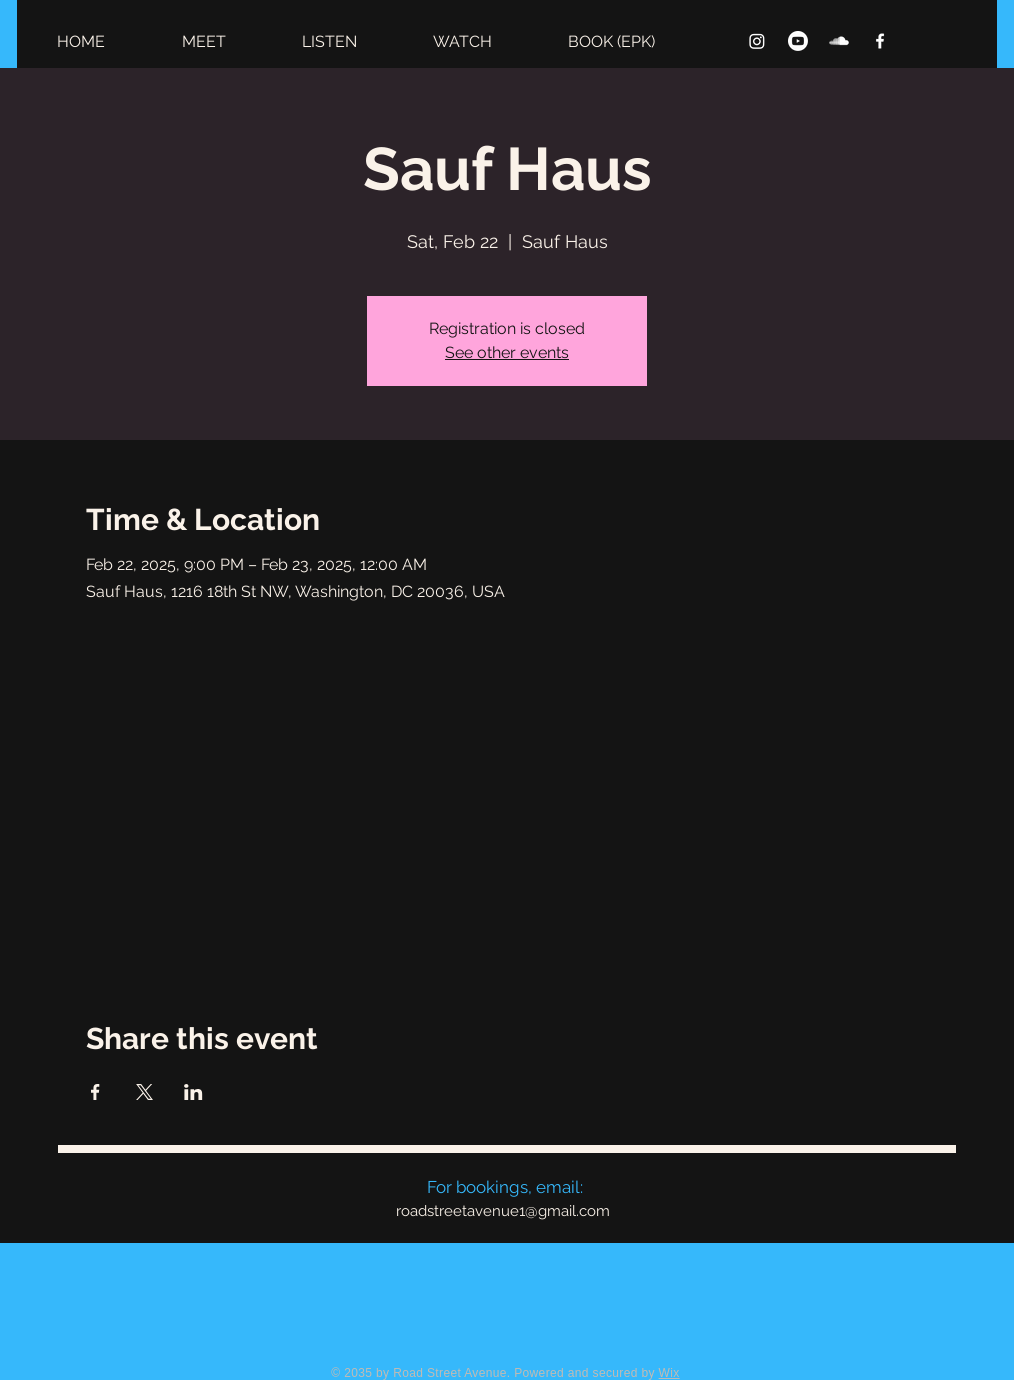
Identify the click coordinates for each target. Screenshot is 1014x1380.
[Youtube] (798, 41)
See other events (507, 352)
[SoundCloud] (839, 41)
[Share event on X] (144, 1092)
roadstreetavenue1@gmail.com (503, 1211)
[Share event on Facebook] (95, 1092)
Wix (669, 1373)
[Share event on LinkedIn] (193, 1092)
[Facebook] (880, 41)
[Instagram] (757, 41)
